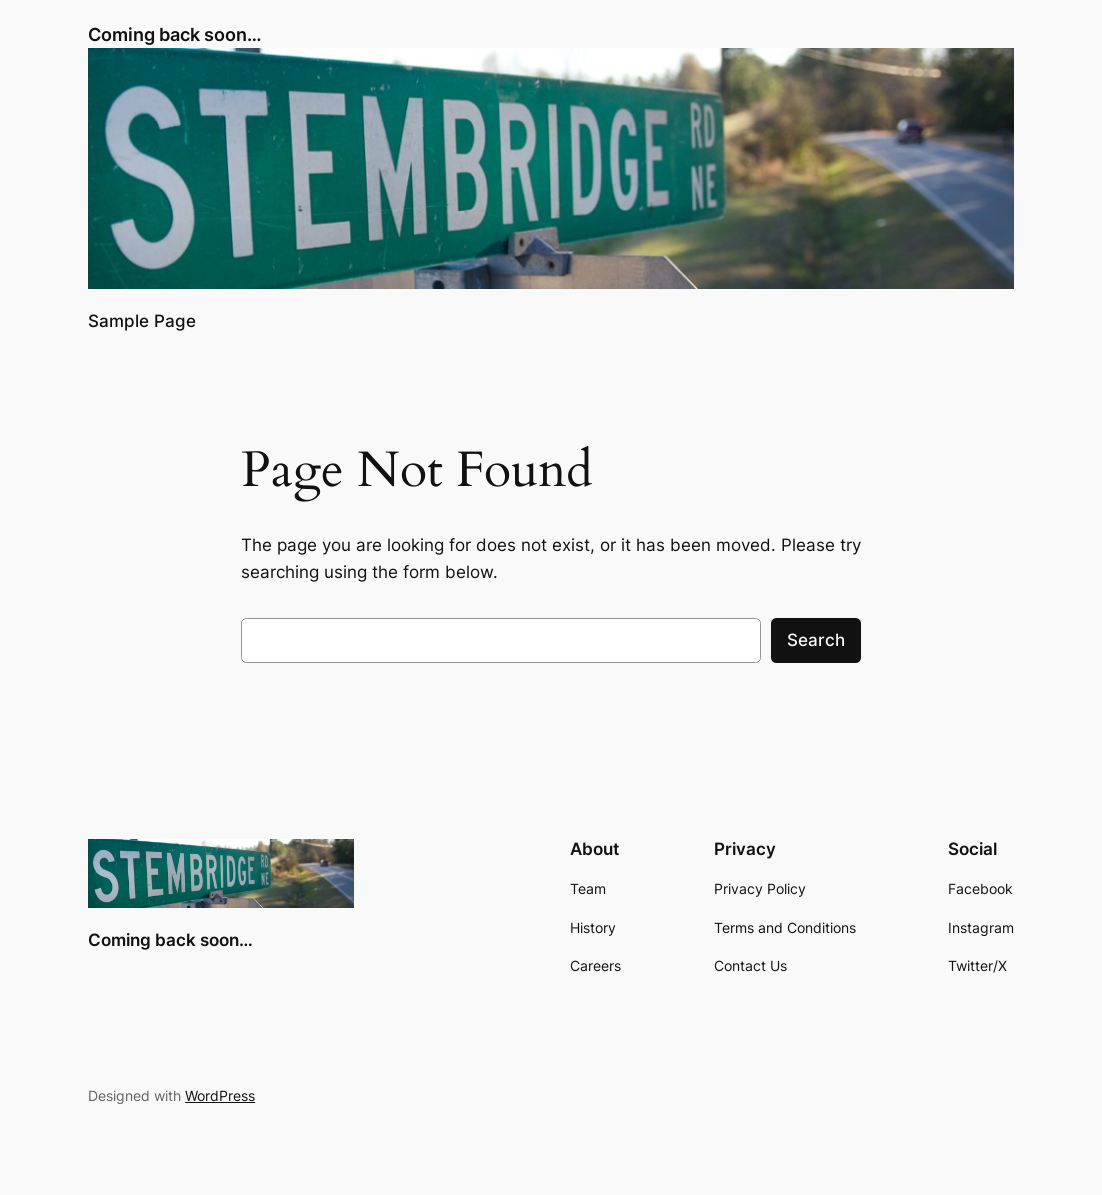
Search (816, 640)
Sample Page (142, 321)
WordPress (220, 1095)
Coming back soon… (175, 34)
